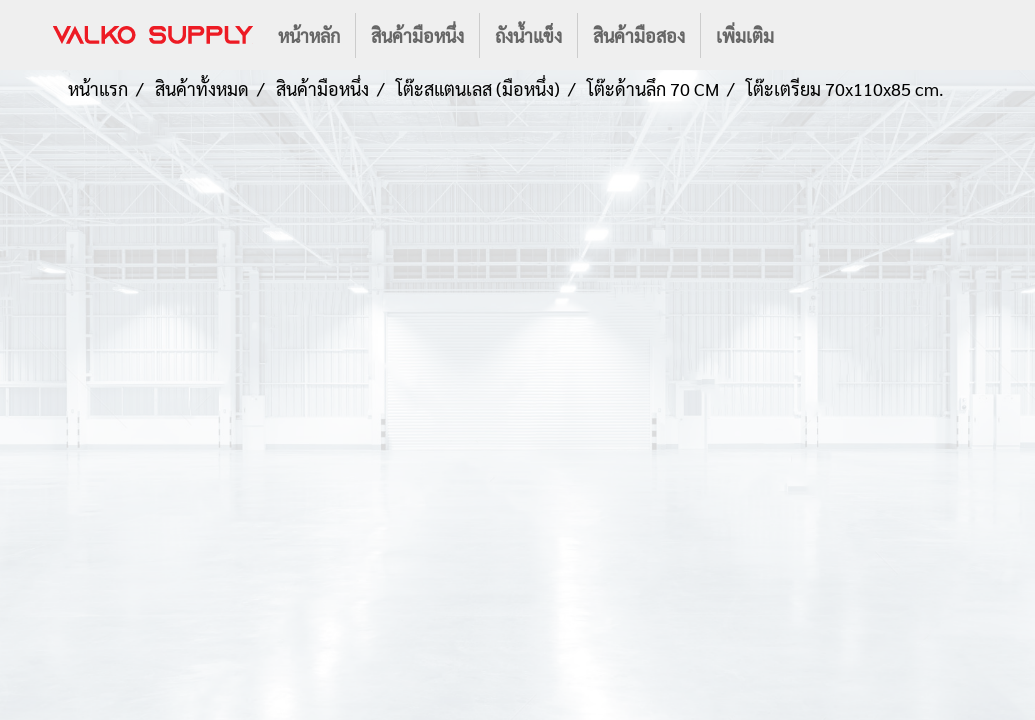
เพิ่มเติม (745, 35)
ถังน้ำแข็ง (528, 35)
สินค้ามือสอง (639, 35)
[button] (807, 35)
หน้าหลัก (309, 35)
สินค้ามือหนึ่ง (417, 35)
